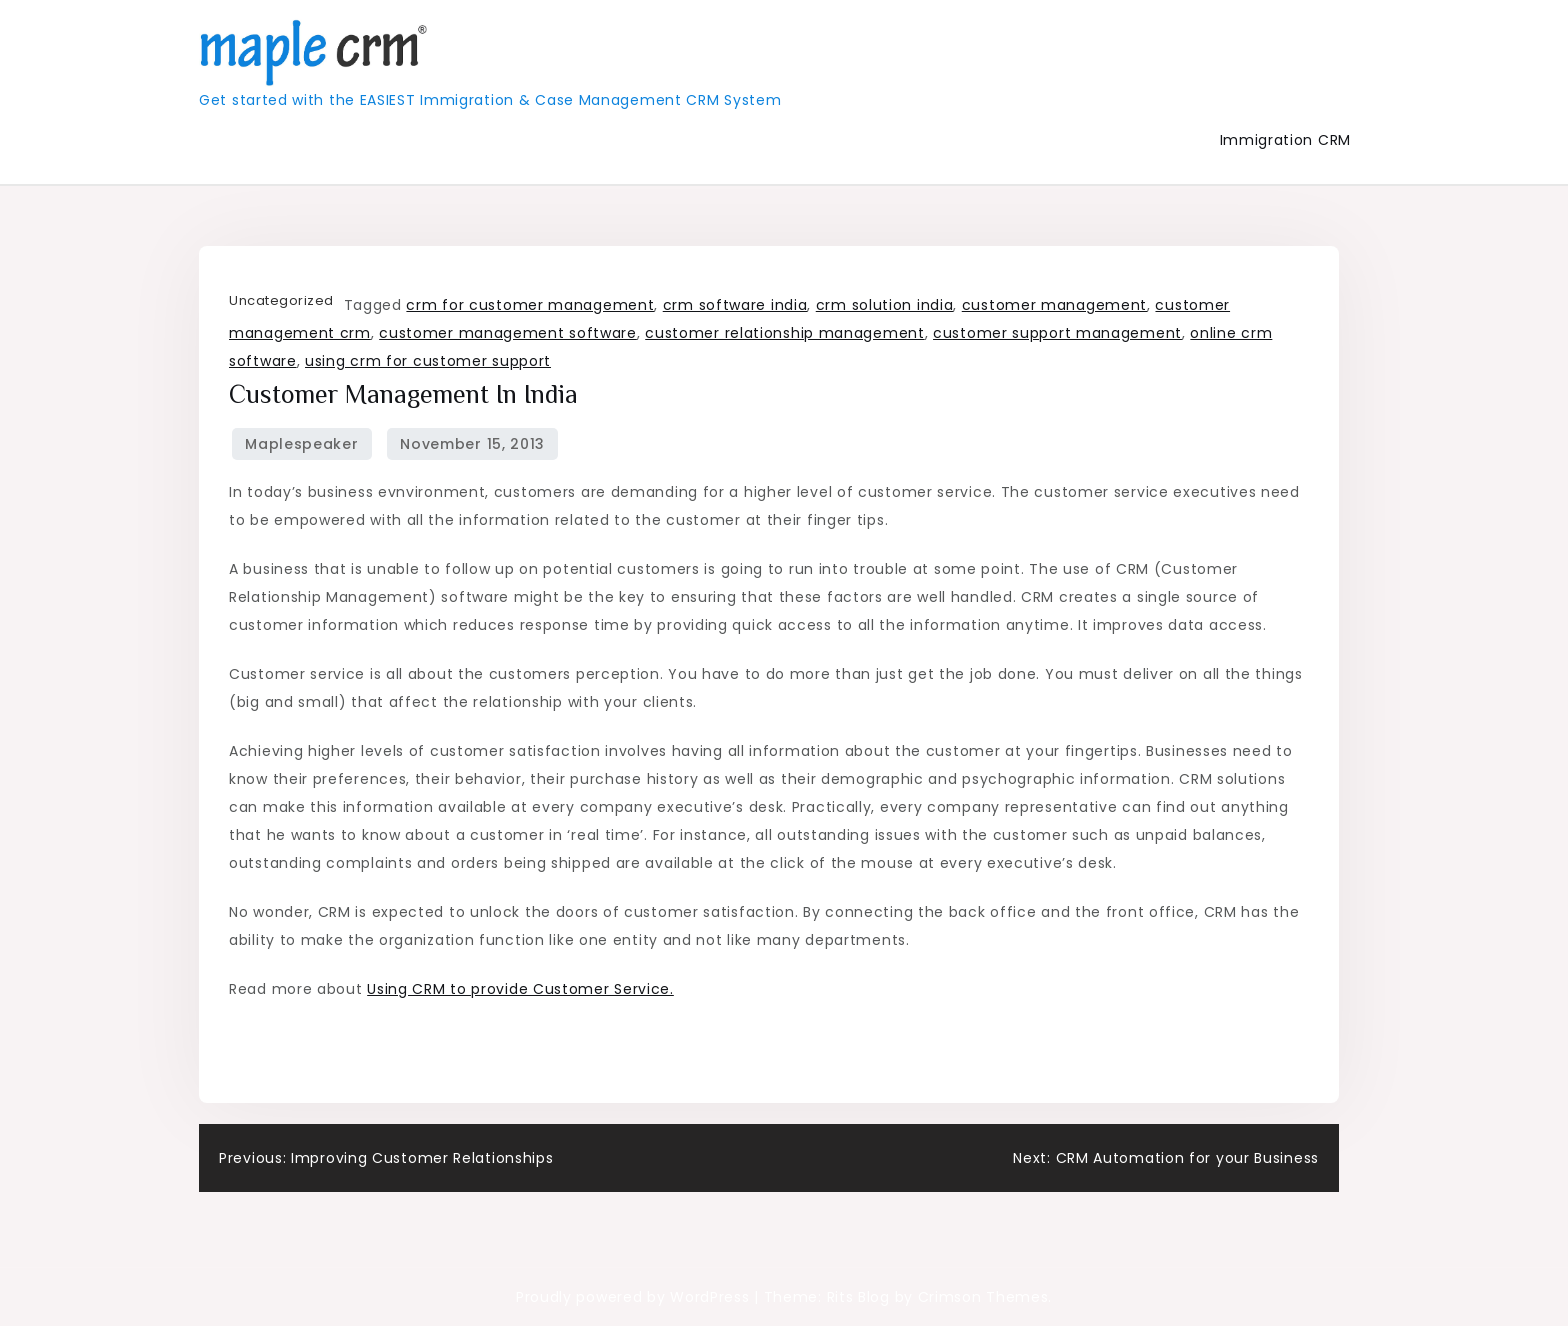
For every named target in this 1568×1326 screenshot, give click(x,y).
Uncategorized (281, 300)
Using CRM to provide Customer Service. (520, 989)
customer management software (508, 333)
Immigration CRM (1286, 140)
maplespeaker (301, 444)
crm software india (735, 305)
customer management (1054, 305)
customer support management (1057, 333)
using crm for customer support (428, 361)
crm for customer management (530, 305)
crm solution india (885, 305)
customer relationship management (784, 333)
